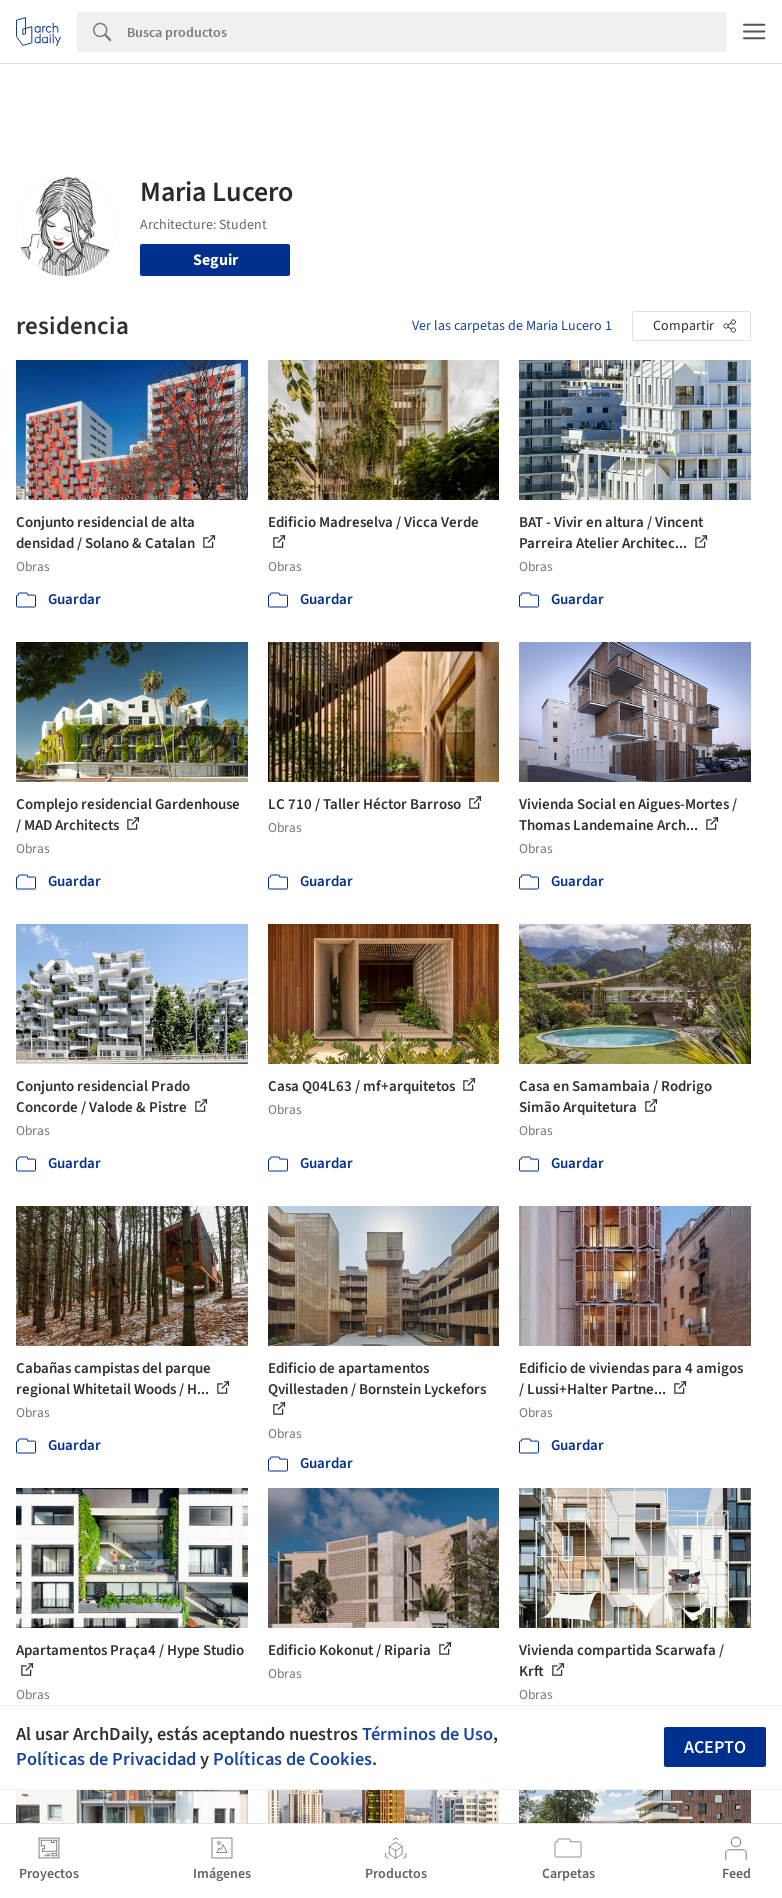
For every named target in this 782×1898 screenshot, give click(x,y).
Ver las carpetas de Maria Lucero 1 (512, 326)
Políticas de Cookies (292, 1759)
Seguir (215, 260)
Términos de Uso (427, 1734)
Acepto (715, 1747)
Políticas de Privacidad (106, 1759)
